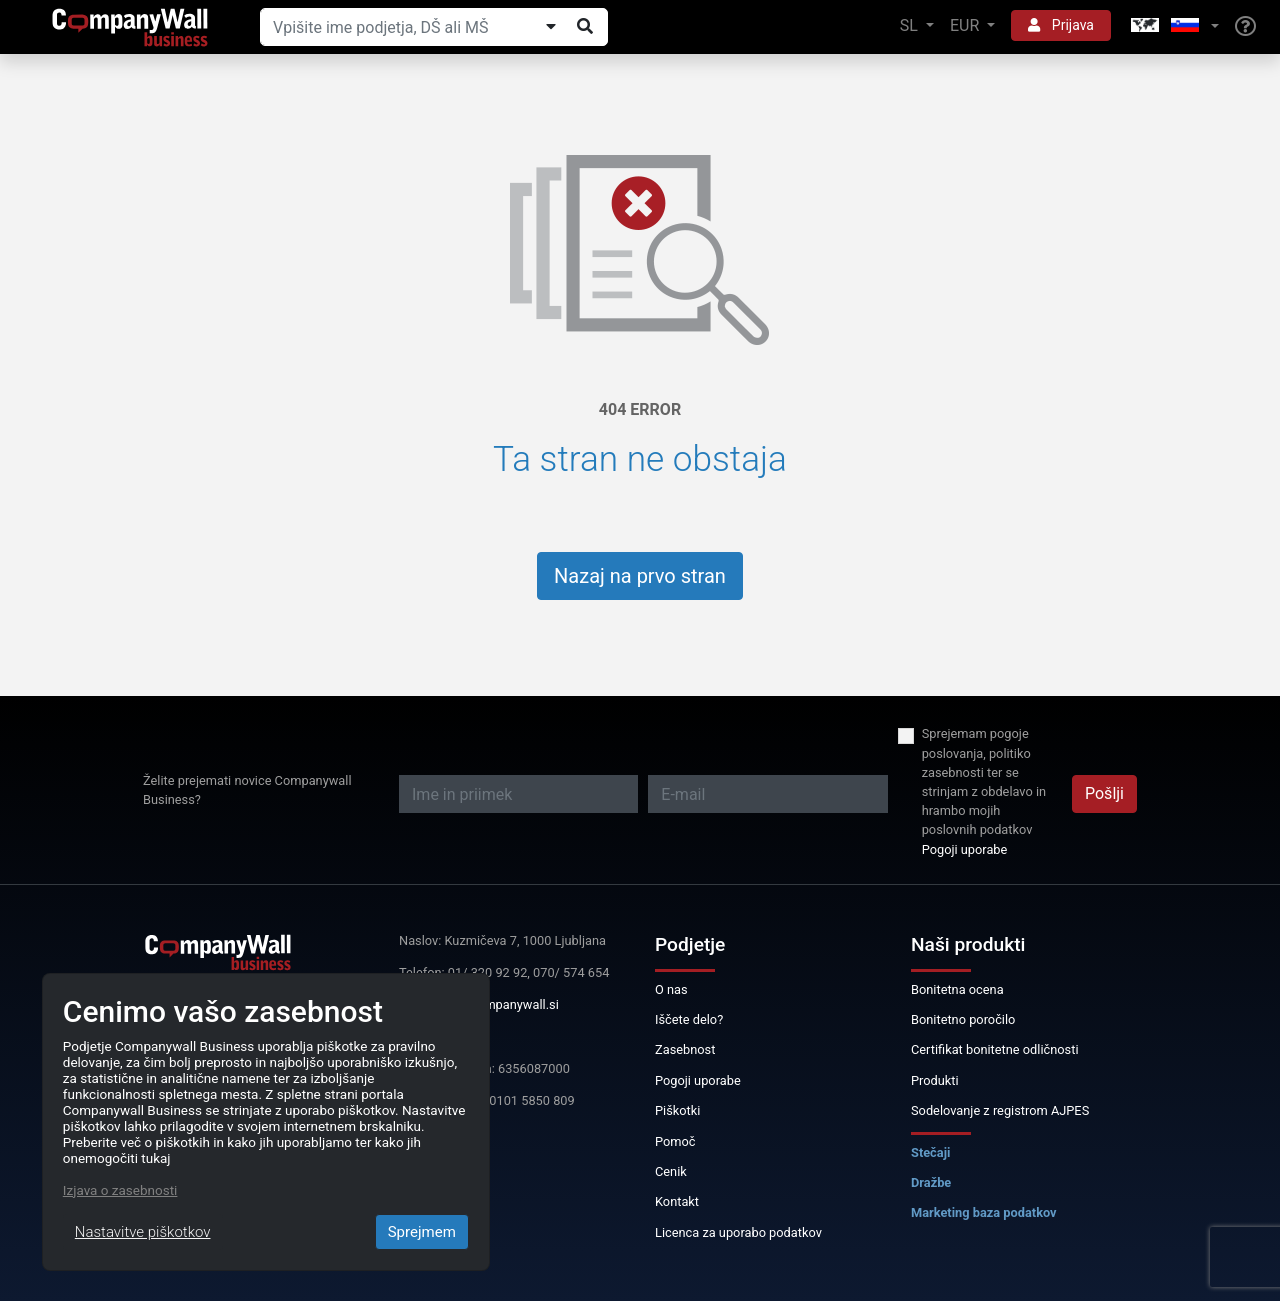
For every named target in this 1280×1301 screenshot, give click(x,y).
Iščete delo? (689, 1019)
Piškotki (677, 1110)
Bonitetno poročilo (963, 1019)
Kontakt (677, 1201)
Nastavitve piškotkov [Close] (143, 1232)
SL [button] (911, 25)
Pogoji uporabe (965, 849)
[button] (1173, 26)
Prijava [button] (1061, 25)
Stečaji (930, 1152)
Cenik (671, 1171)
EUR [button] (966, 25)
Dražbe (931, 1182)
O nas (671, 989)
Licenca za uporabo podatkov (738, 1232)
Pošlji (1104, 793)
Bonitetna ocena (957, 989)
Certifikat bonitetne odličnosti (995, 1049)
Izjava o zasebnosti (120, 1190)
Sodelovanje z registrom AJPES (1000, 1110)
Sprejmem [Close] (422, 1232)
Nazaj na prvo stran (640, 576)
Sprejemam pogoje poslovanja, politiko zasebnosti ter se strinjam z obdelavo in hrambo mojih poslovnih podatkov (984, 781)
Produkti (935, 1080)
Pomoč (675, 1141)
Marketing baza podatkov (984, 1212)
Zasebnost (685, 1049)
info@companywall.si (498, 1004)
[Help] (1245, 27)
